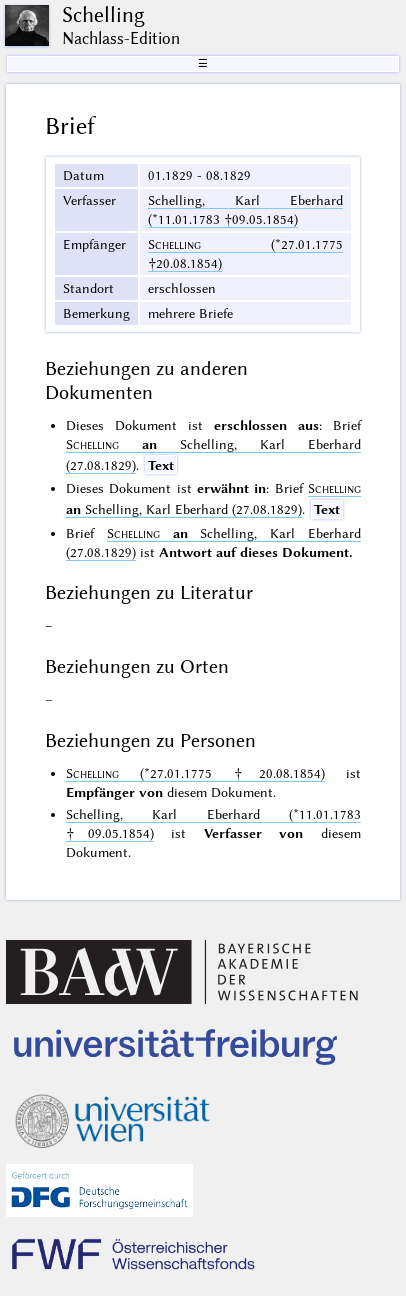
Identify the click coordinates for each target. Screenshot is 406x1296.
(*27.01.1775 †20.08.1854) (195, 773)
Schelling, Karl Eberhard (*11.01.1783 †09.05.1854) (245, 209)
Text (161, 465)
